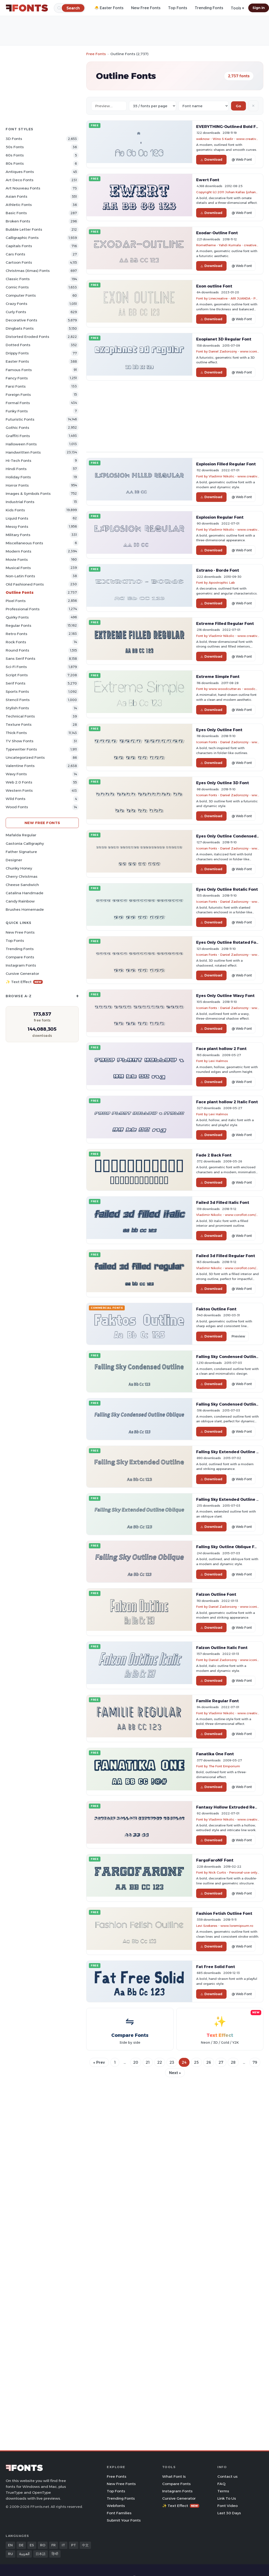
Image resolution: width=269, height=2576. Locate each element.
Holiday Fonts (18, 477)
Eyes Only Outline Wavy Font (225, 995)
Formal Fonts (18, 403)
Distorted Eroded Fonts (27, 336)
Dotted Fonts (18, 345)
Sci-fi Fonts (16, 667)
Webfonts (116, 2505)
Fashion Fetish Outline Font (224, 1913)
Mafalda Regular (21, 835)
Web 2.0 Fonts (19, 782)
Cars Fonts (15, 254)
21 (148, 2062)
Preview (238, 1336)
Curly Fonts (16, 312)
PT (73, 2545)
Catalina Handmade (24, 893)
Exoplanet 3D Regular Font (223, 339)
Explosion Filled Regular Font (226, 464)
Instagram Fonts (21, 965)
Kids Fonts (15, 510)
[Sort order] (203, 106)
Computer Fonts (21, 295)
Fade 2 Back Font (214, 1155)
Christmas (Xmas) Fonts (28, 270)
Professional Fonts (23, 609)
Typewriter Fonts (21, 749)
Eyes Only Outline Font (219, 729)
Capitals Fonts (19, 246)
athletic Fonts (19, 204)
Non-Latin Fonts (20, 576)
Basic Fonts (16, 213)
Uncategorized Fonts (25, 757)
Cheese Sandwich (22, 884)
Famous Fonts (19, 370)
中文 (85, 2545)
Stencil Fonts (18, 699)
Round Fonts (17, 650)
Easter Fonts (17, 361)
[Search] (73, 8)
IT (63, 2545)
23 (172, 2062)
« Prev (99, 2062)
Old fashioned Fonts (25, 584)
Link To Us (226, 2498)
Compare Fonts (20, 957)
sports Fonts (17, 691)
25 (196, 2062)
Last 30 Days (229, 2513)
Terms (223, 2491)
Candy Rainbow (20, 901)
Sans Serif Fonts (20, 658)
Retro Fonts (16, 634)
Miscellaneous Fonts (24, 543)
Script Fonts (17, 675)
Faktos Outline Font (216, 1309)
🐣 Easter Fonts (109, 8)
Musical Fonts (18, 568)
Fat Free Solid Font (215, 1966)
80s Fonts (15, 163)
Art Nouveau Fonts (23, 188)
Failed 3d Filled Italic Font (222, 1202)
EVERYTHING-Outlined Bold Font (229, 126)
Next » (175, 2073)
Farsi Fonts (16, 386)
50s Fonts (15, 147)
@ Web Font (242, 159)
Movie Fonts (17, 559)
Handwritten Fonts (23, 452)
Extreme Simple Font (218, 676)
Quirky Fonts (17, 617)
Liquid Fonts (17, 518)
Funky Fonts (17, 411)
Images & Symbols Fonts (28, 493)
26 (208, 2062)
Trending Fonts (209, 8)
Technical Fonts (20, 716)
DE (21, 2545)
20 (135, 2062)
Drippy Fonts (17, 353)
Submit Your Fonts (124, 2520)
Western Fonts (19, 790)
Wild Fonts (15, 798)
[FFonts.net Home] (27, 8)
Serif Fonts (15, 683)
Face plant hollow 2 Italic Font (227, 1101)
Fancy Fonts (17, 378)
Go (238, 106)
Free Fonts (96, 54)
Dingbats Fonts (20, 328)
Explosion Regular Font (220, 517)
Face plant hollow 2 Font (221, 1048)
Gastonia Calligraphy (25, 843)
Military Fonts (18, 535)
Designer (14, 860)
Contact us (227, 2476)
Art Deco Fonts (19, 180)
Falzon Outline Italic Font (222, 1647)
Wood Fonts (17, 807)
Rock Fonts (16, 642)
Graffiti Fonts (18, 436)
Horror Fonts (17, 485)
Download (211, 159)
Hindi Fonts (16, 469)
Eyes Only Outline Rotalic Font (227, 889)
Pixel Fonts (16, 601)
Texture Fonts (19, 724)
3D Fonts (14, 138)
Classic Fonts (18, 279)
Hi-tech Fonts (18, 460)
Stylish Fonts (17, 708)
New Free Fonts (146, 8)
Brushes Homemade (25, 909)
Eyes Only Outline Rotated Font (228, 942)
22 (159, 2062)
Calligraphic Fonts (22, 237)
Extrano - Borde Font (217, 570)
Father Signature (21, 851)
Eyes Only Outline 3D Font (222, 782)
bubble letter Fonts (24, 229)
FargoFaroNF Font (214, 1860)
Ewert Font (207, 179)
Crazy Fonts (16, 303)
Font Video (227, 2505)
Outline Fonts (19, 592)
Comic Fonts (17, 287)
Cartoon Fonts (19, 262)
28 (233, 2062)
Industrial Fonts (20, 502)
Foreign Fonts (18, 394)
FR (53, 2545)
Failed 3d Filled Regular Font (225, 1255)
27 (221, 2062)
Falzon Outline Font (216, 1594)
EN (10, 2545)
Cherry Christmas (21, 876)
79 (254, 2062)
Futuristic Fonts (20, 419)
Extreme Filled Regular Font (225, 623)
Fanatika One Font (215, 1754)
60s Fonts (15, 155)
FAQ (221, 2484)
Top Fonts (177, 8)
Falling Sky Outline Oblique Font (228, 1546)
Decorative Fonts (21, 320)
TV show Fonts (19, 741)
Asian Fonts (16, 196)
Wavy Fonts (16, 774)
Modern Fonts (18, 551)
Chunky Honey (19, 868)
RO (42, 2545)
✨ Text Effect (24, 982)
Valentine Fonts (20, 765)
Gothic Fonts (17, 427)
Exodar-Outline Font (217, 232)
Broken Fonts (18, 221)
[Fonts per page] (152, 106)
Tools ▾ (237, 8)
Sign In (258, 8)
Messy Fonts (17, 526)
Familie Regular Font (217, 1700)
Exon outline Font (214, 286)
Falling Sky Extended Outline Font (231, 1451)
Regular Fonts (18, 625)
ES (32, 2545)
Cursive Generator (22, 973)
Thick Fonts (16, 732)
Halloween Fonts (21, 444)
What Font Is (174, 2476)
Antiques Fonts (20, 171)
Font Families (119, 2513)
